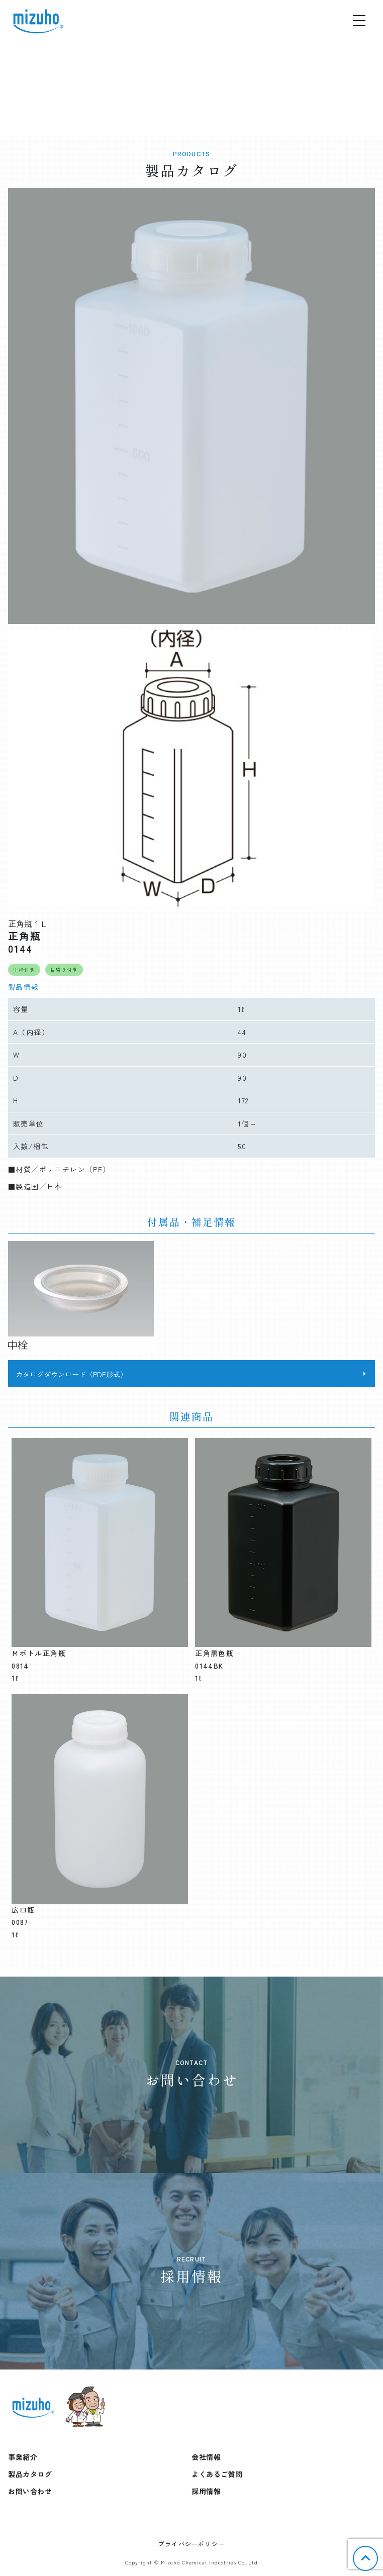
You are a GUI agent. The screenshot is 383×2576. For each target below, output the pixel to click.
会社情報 (206, 2457)
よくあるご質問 (217, 2474)
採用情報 (206, 2491)
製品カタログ (30, 2474)
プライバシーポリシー (191, 2543)
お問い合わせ (30, 2491)
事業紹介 (22, 2457)
